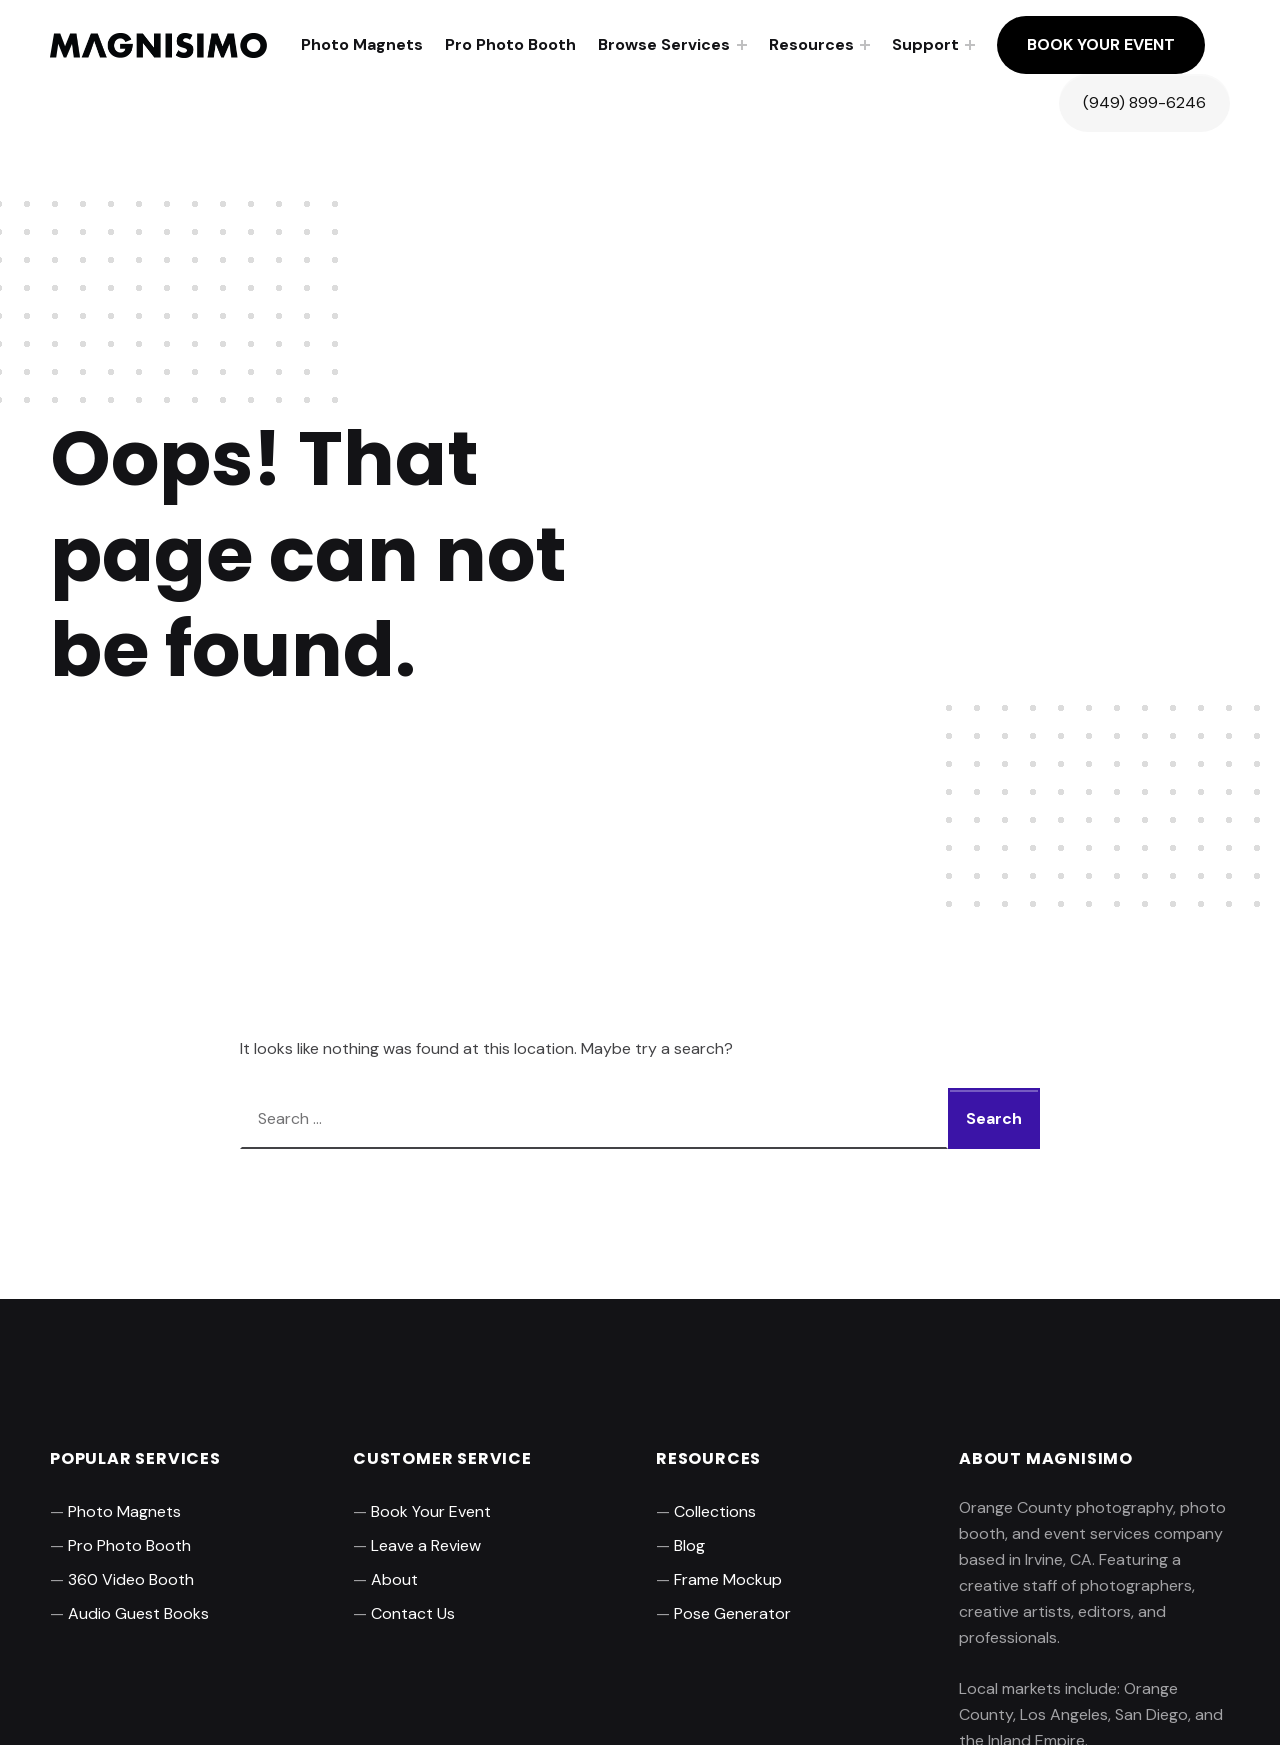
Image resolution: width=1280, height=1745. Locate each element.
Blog (689, 1545)
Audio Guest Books (138, 1613)
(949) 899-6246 (1144, 102)
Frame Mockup (728, 1579)
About (394, 1579)
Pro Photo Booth (510, 44)
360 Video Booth (131, 1579)
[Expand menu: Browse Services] (742, 45)
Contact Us (413, 1613)
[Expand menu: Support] (970, 45)
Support (925, 44)
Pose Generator (732, 1613)
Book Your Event (1101, 44)
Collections (715, 1511)
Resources (811, 44)
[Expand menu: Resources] (865, 45)
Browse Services (664, 44)
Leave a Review (426, 1545)
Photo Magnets (362, 44)
